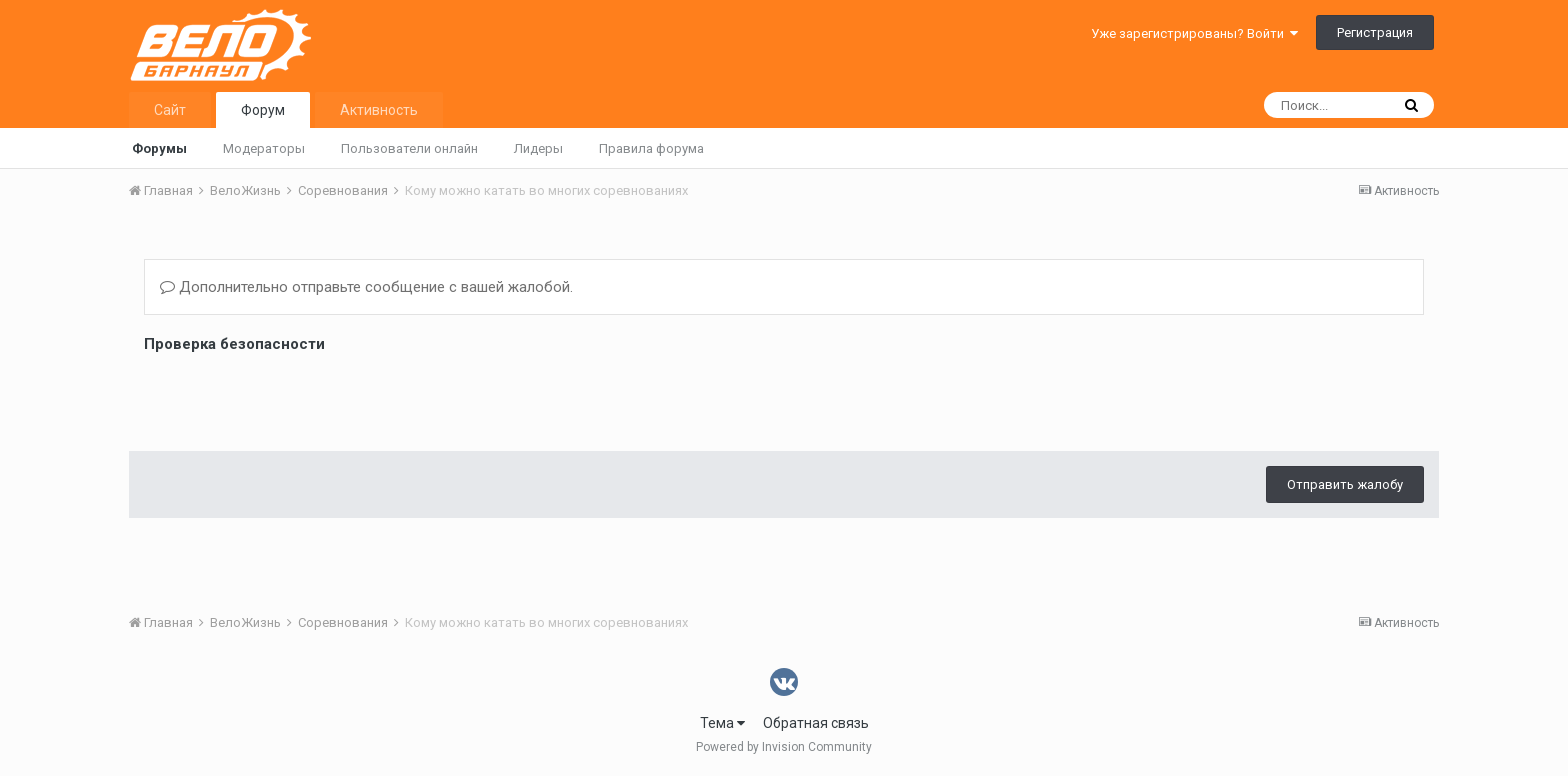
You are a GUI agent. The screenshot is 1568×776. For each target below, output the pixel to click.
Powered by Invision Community (784, 747)
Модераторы (264, 148)
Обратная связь (816, 723)
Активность (379, 110)
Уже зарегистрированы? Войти (1194, 33)
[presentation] (296, 397)
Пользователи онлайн (409, 148)
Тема (722, 723)
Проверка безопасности (234, 344)
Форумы (159, 148)
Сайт (170, 110)
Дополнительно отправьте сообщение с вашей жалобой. (366, 287)
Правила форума (651, 148)
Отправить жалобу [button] (1345, 484)
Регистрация (1375, 32)
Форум (263, 110)
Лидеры (538, 148)
